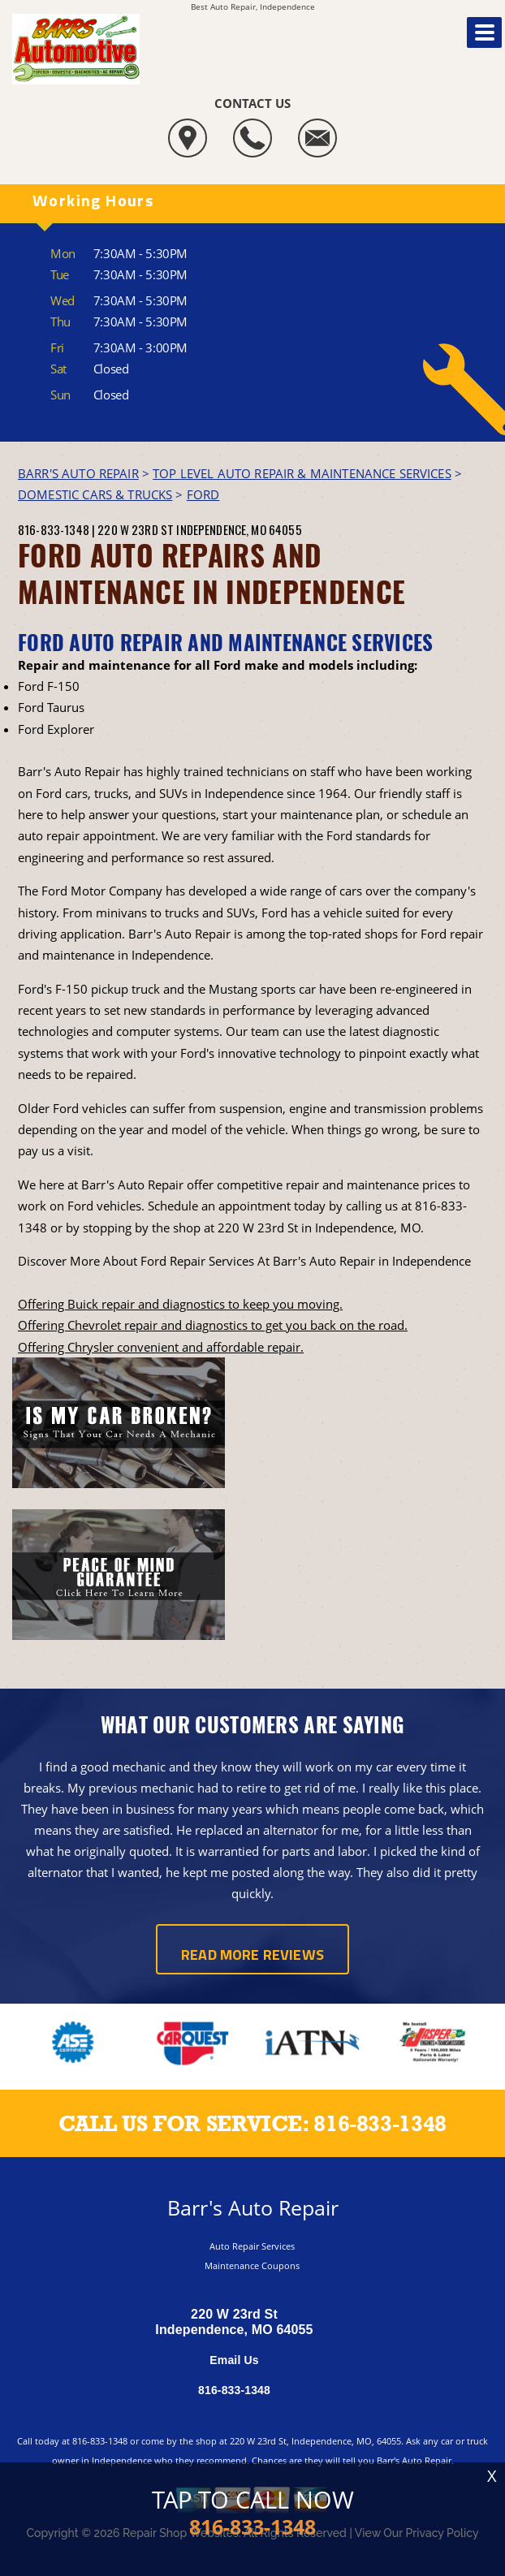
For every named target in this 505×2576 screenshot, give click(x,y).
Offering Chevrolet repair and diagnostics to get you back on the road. (213, 1325)
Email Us (233, 2360)
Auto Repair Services (252, 2246)
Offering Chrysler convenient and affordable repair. (161, 1347)
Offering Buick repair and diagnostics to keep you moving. (180, 1304)
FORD (203, 494)
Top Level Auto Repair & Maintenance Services (302, 473)
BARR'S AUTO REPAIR (78, 473)
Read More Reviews (252, 1956)
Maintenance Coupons (252, 2265)
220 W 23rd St (135, 529)
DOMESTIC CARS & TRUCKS (95, 494)
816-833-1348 (53, 529)
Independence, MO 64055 (238, 529)
